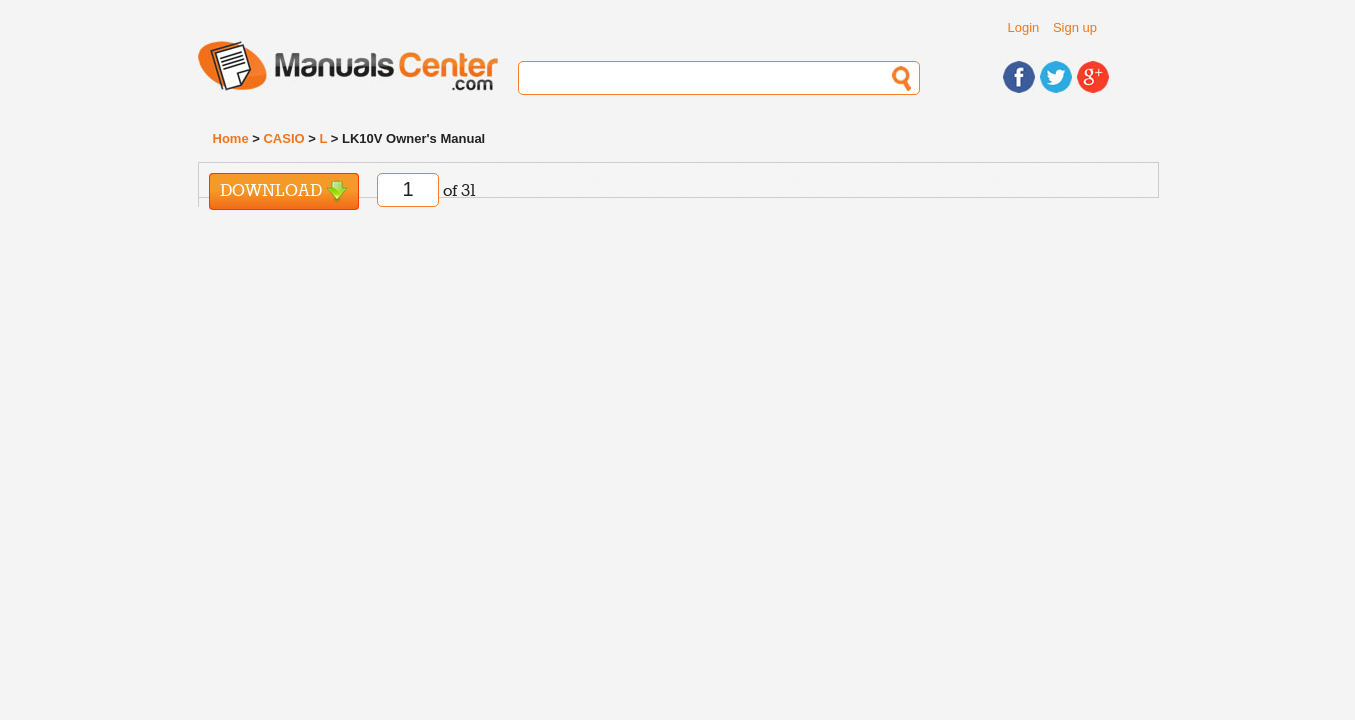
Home (231, 138)
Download (284, 191)
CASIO (283, 138)
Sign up (1075, 27)
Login (1024, 27)
